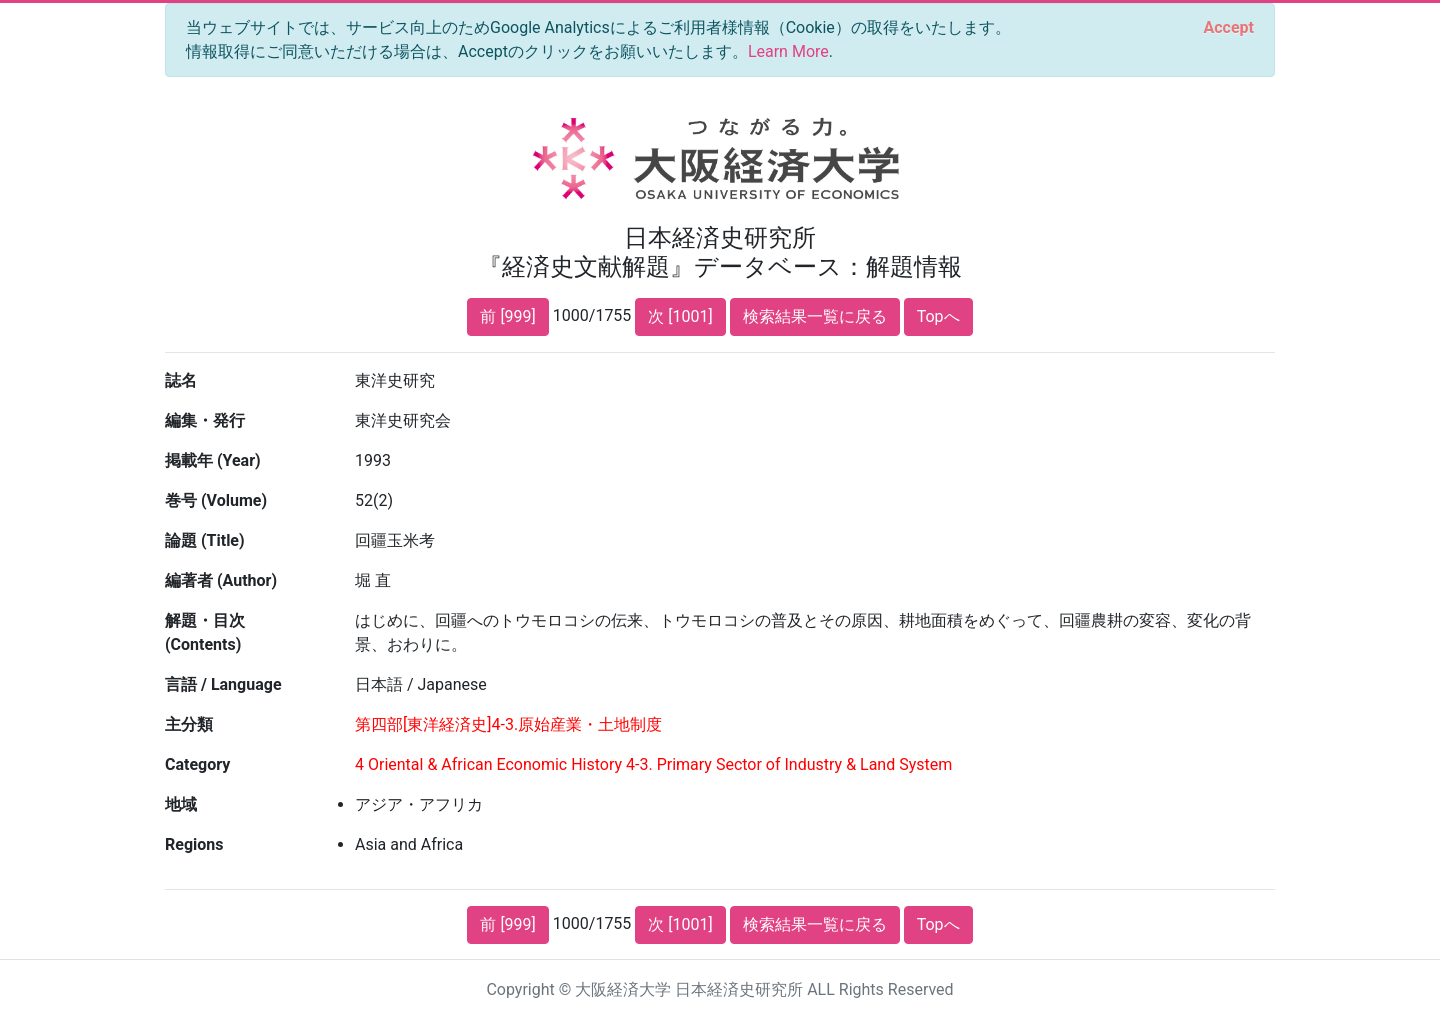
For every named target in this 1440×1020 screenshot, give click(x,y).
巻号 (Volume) (216, 500)
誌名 (181, 380)
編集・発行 (205, 420)
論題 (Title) (205, 540)
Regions (194, 844)
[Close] (1229, 28)
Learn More (788, 51)
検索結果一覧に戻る (815, 316)
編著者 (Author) (221, 580)
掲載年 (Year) (213, 460)
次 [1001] (680, 316)
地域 (181, 804)
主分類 (189, 724)
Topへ (938, 316)
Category (197, 764)
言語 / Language (223, 684)
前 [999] (507, 316)
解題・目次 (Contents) (205, 632)
